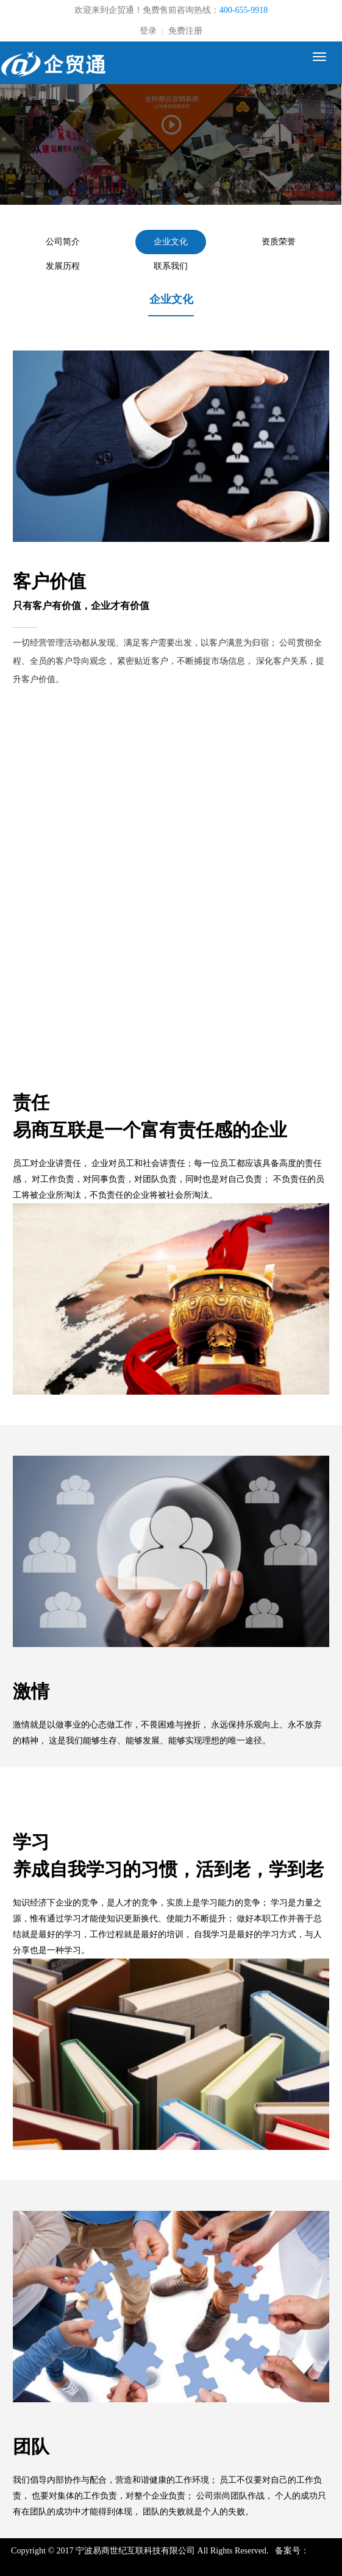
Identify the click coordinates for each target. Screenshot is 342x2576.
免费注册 (185, 30)
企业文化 (171, 241)
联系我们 (171, 266)
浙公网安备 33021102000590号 (205, 2563)
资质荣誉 (279, 241)
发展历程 (63, 266)
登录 (148, 30)
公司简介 (63, 241)
